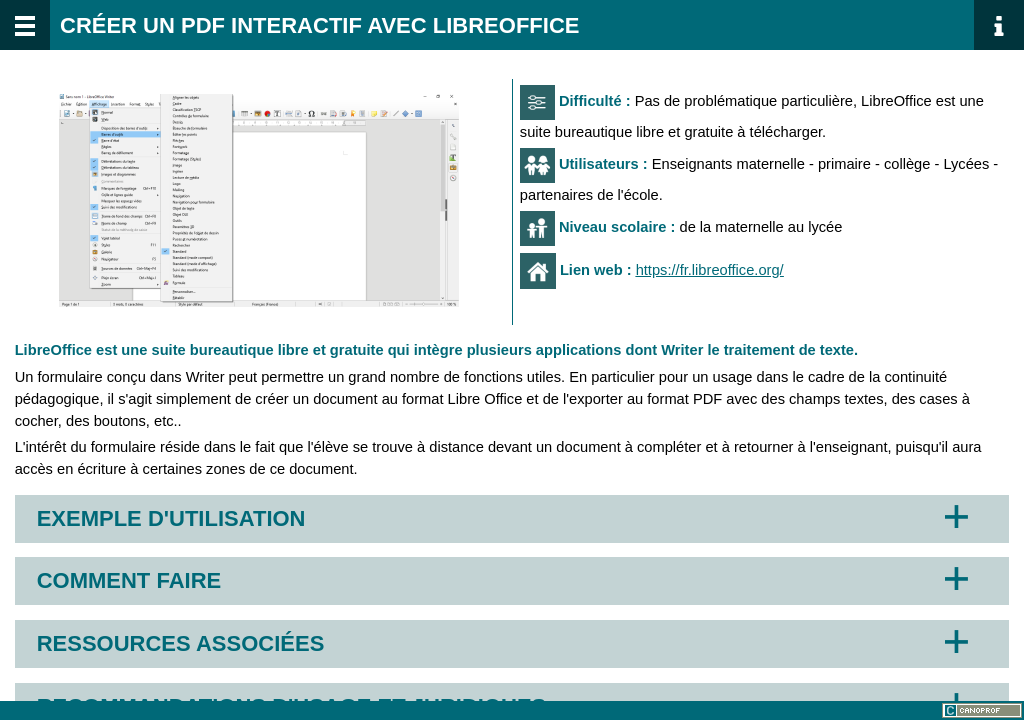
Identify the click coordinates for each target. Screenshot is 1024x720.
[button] (259, 200)
